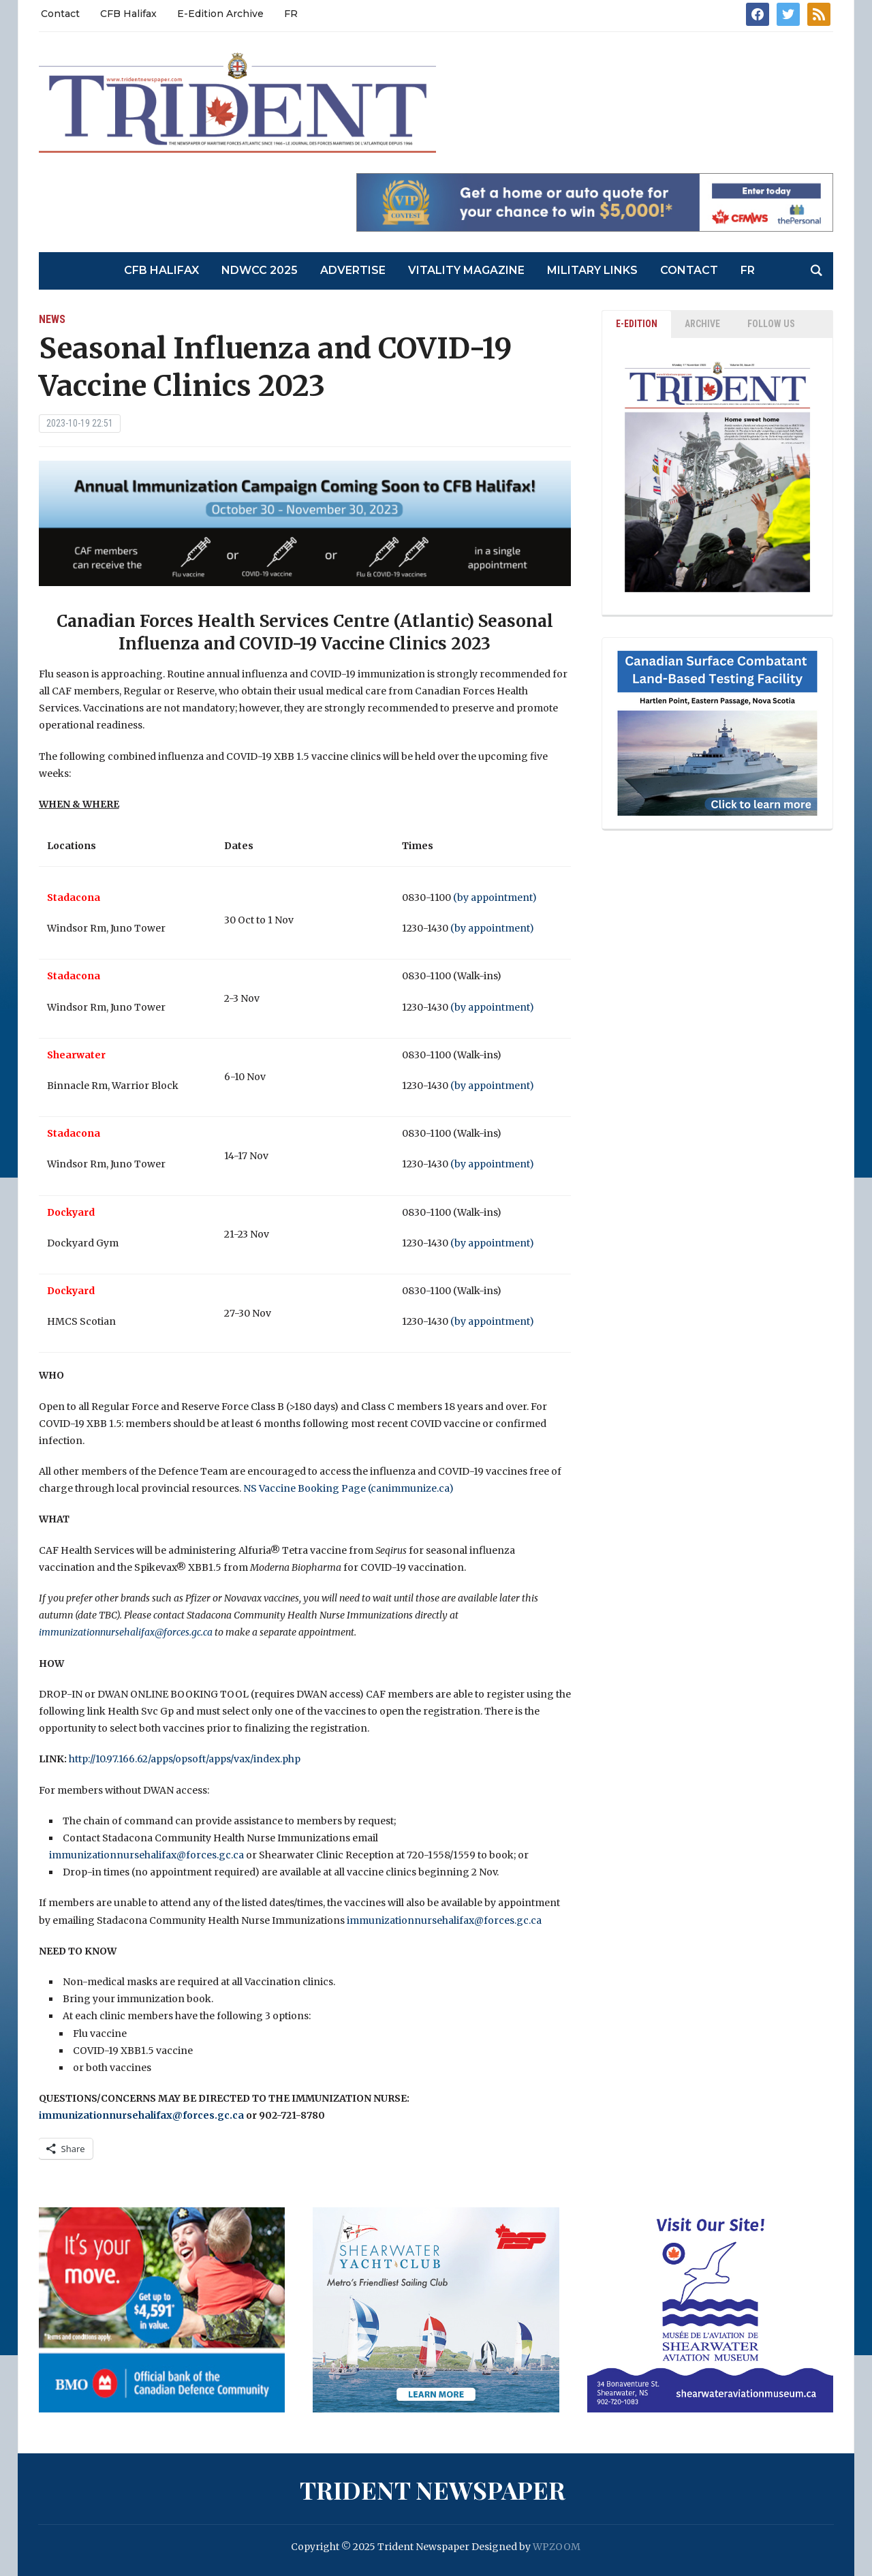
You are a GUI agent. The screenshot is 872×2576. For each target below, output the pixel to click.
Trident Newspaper (432, 2489)
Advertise (353, 270)
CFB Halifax (128, 13)
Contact (60, 13)
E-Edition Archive (220, 13)
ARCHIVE (702, 323)
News (52, 319)
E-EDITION (636, 323)
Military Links (592, 270)
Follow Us (771, 323)
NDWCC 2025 (259, 270)
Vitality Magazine (466, 270)
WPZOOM (556, 2547)
